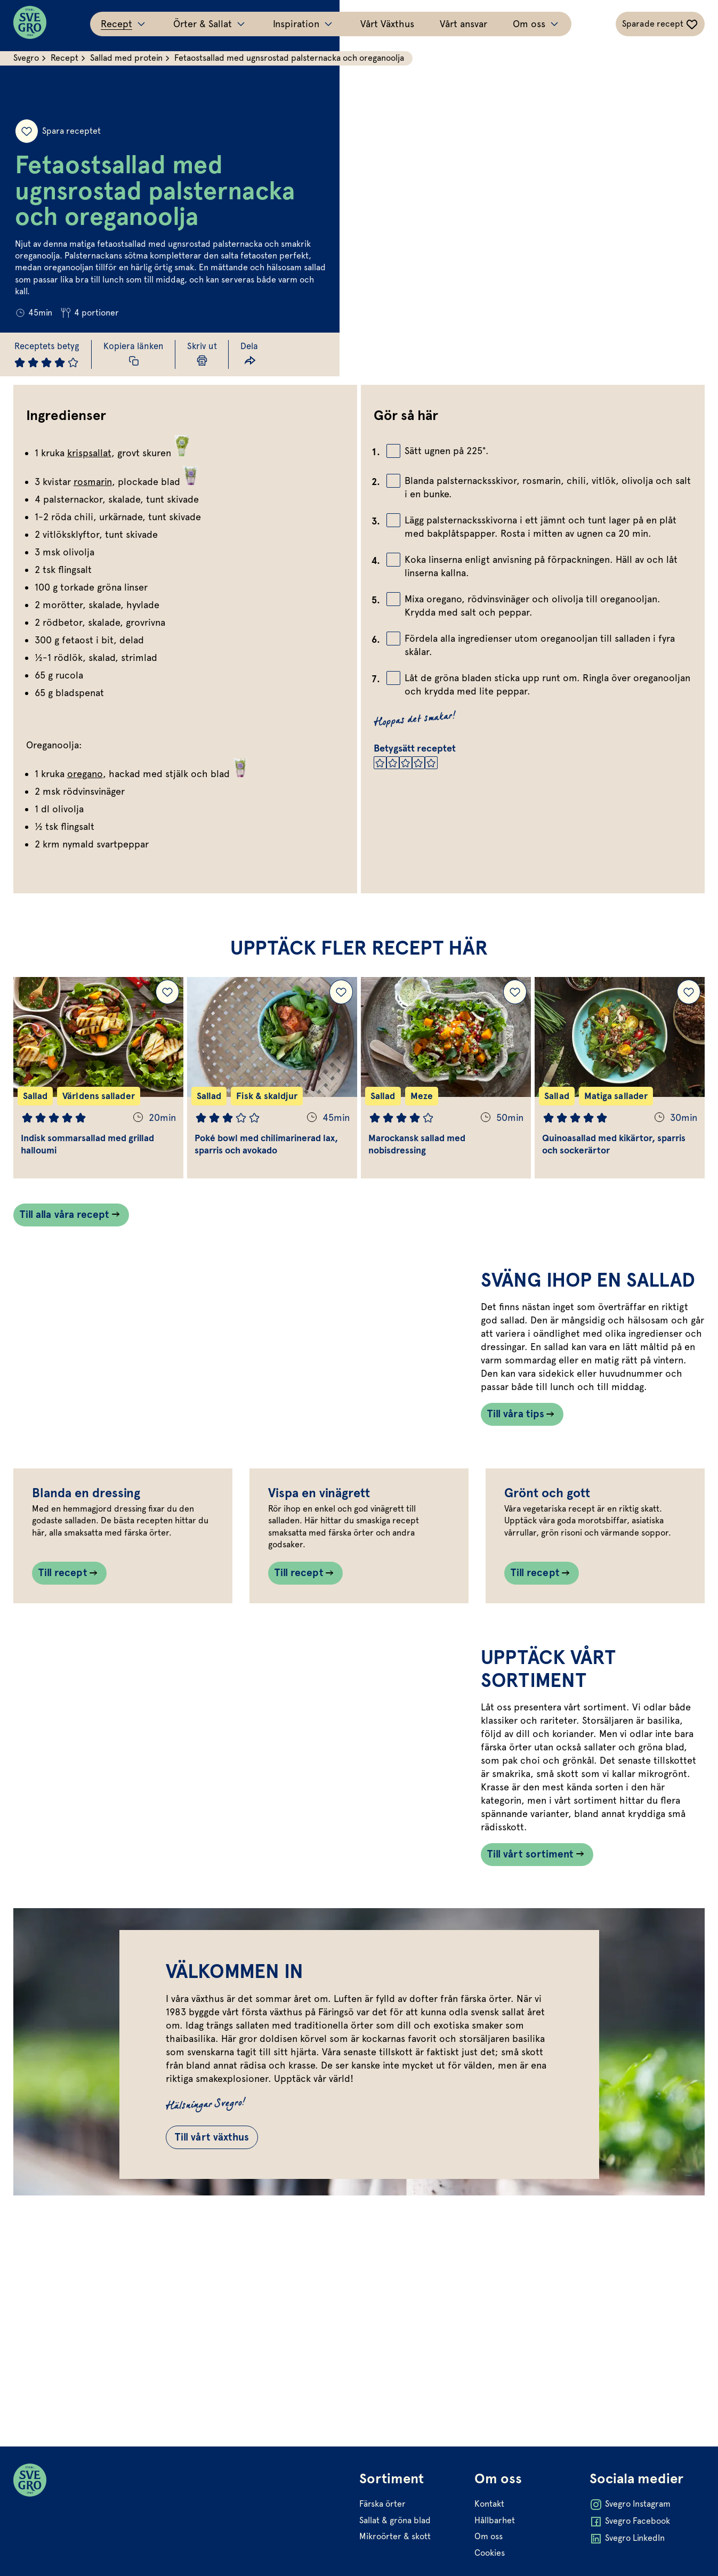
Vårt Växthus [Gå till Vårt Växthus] (387, 23)
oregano (88, 773)
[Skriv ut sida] (215, 354)
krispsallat (92, 452)
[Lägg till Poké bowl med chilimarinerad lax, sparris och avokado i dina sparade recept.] (341, 1003)
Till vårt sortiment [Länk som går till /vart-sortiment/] (530, 2018)
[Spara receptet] (27, 106)
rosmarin (95, 481)
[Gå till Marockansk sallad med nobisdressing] (445, 1089)
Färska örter (382, 2549)
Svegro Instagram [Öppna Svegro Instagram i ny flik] (628, 2549)
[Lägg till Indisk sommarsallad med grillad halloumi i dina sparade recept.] (169, 1003)
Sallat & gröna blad (395, 2565)
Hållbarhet (493, 2565)
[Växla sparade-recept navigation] (657, 24)
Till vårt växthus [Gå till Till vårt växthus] (235, 2333)
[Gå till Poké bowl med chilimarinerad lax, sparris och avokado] (273, 1089)
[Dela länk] (263, 354)
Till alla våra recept (68, 1227)
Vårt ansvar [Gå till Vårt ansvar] (463, 23)
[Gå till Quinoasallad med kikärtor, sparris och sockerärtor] (618, 1089)
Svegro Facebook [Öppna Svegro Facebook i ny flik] (628, 2567)
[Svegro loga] (32, 24)
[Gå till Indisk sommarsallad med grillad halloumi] (100, 1089)
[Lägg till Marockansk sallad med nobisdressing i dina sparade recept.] (514, 1003)
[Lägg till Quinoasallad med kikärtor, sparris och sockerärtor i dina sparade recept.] (686, 1003)
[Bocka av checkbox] (393, 451)
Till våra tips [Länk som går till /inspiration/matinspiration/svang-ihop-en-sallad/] (515, 1467)
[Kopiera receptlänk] (143, 354)
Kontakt (488, 2549)
